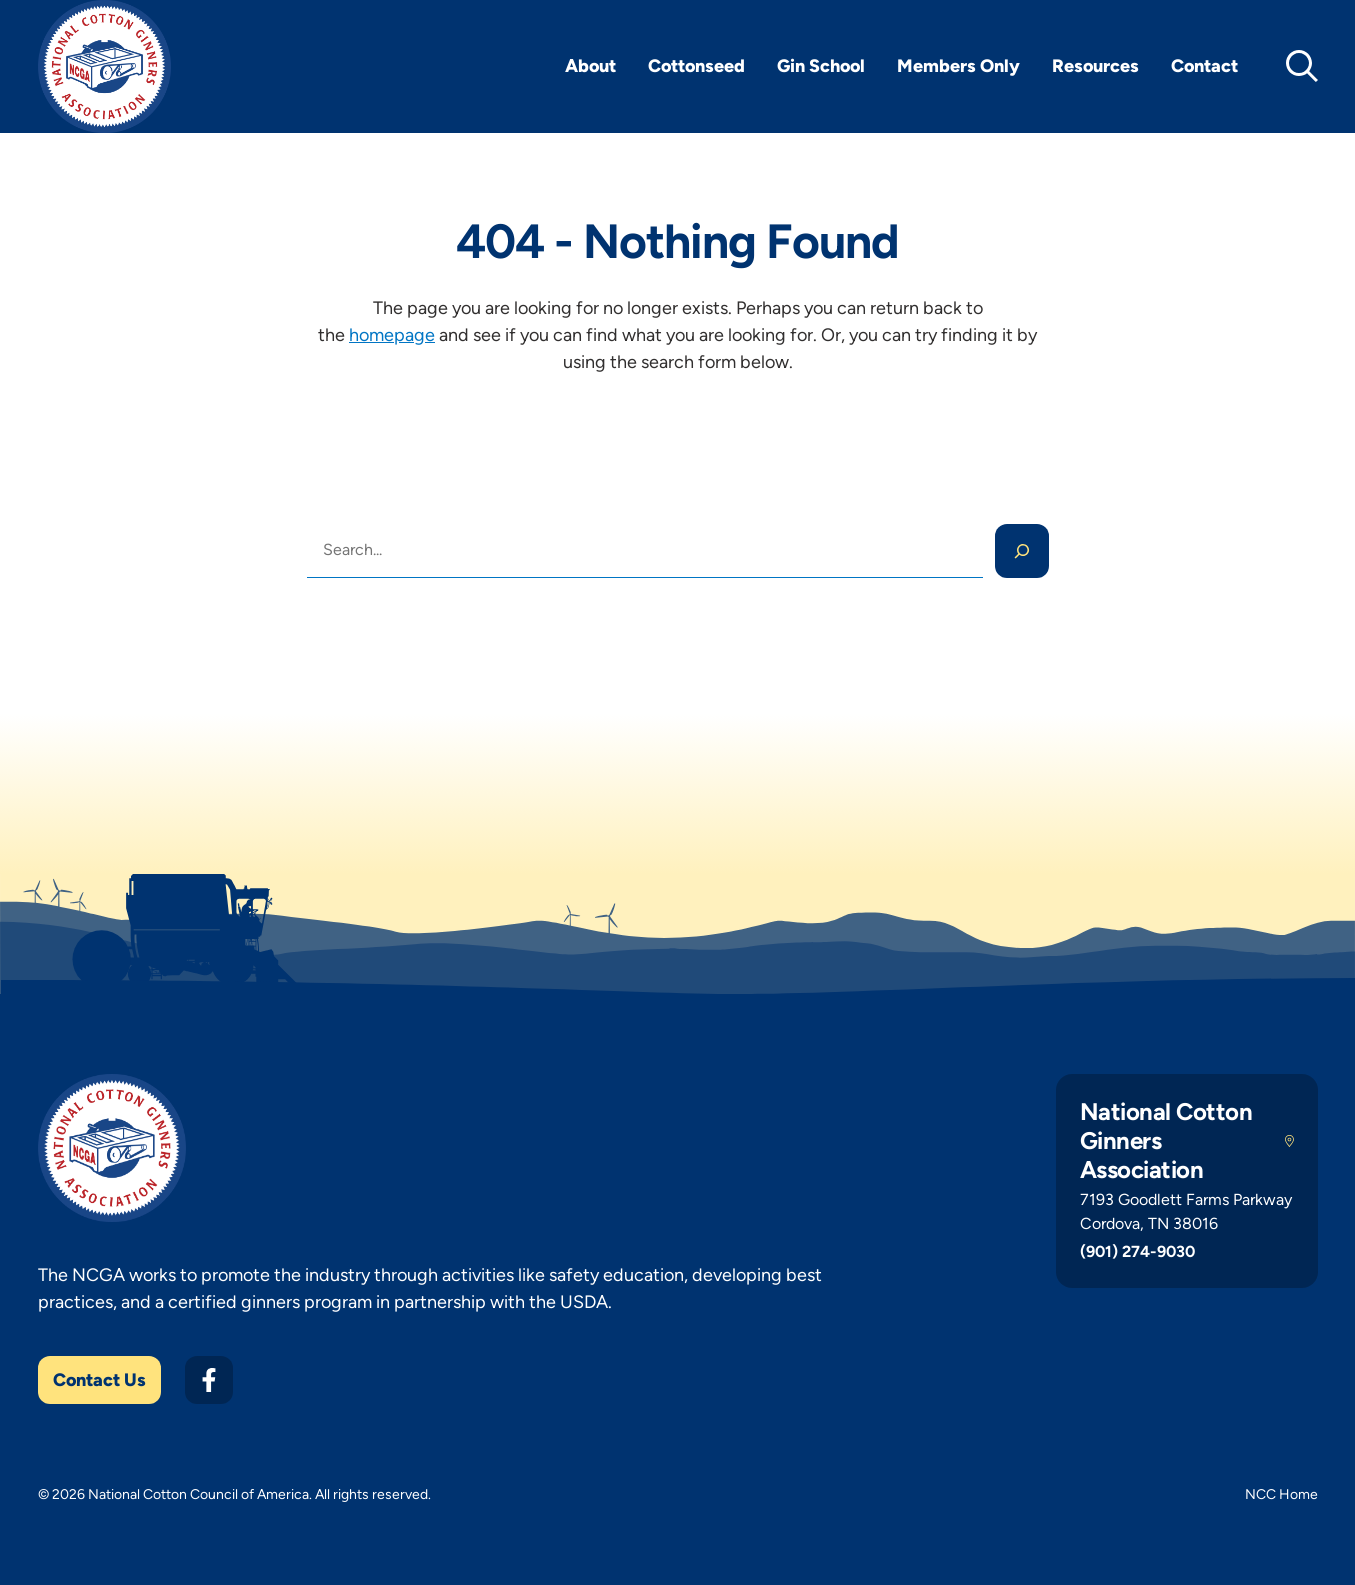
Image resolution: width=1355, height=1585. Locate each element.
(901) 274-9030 (1137, 1251)
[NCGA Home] (104, 66)
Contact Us (99, 1380)
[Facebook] (209, 1380)
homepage (392, 335)
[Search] (1022, 551)
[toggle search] (1302, 66)
